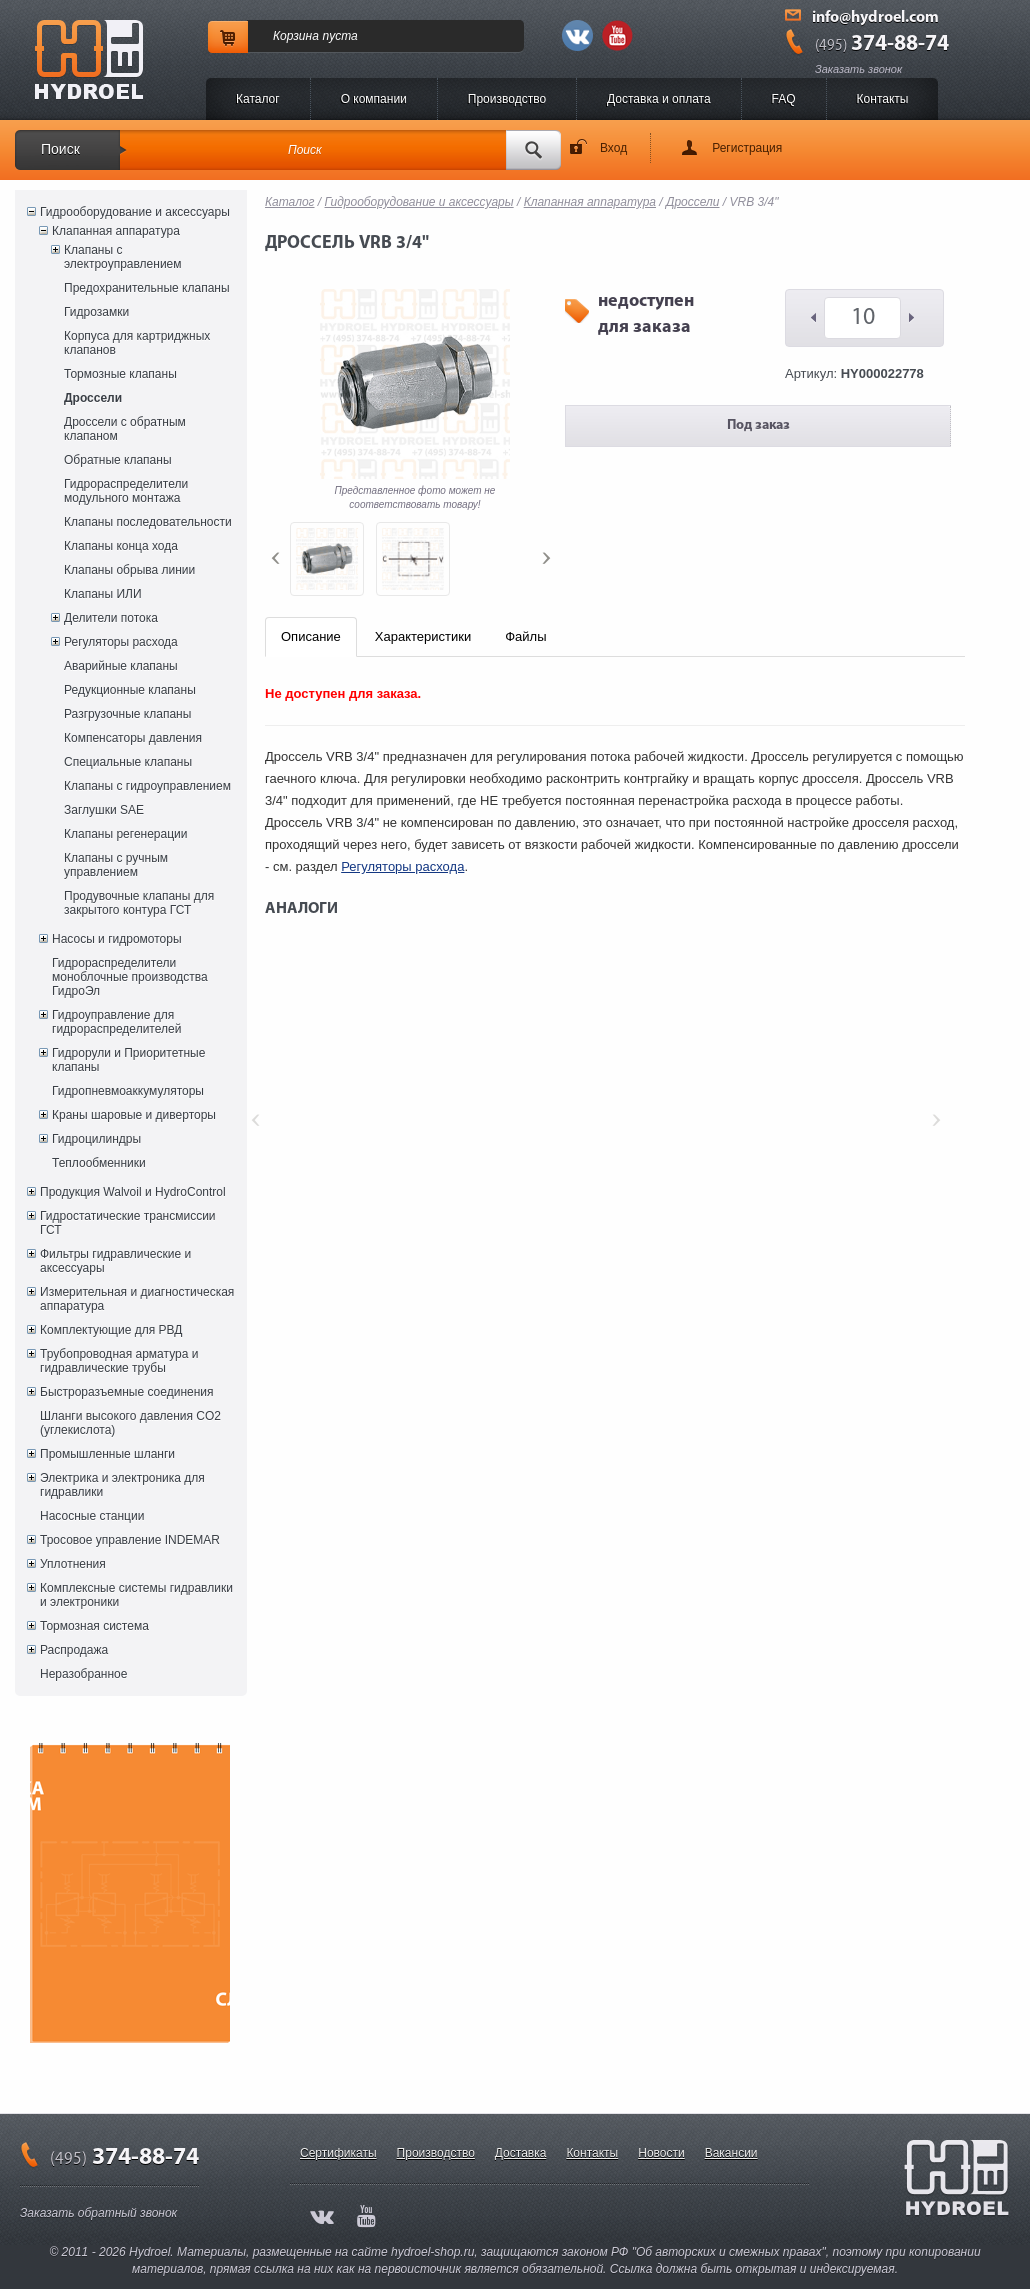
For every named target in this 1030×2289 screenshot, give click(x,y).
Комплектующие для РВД (111, 1330)
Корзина (296, 36)
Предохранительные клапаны (147, 288)
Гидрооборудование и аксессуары (135, 212)
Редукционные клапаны (130, 690)
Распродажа (74, 1650)
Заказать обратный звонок (98, 2213)
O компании (374, 99)
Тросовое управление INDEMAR (130, 1540)
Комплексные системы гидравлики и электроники (136, 1595)
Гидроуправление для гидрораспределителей (116, 1022)
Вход (613, 148)
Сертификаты (338, 2153)
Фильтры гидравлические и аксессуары (115, 1261)
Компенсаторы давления (133, 738)
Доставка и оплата (659, 99)
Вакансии (731, 2153)
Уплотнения (73, 1564)
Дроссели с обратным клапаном (125, 429)
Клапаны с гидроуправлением (147, 786)
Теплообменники (99, 1163)
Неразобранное (83, 1674)
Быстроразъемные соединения (127, 1392)
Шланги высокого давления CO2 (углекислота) (130, 1423)
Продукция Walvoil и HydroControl (133, 1192)
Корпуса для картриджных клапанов (137, 343)
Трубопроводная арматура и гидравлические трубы (119, 1361)
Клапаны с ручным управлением (116, 865)
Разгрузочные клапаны (127, 714)
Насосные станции (92, 1516)
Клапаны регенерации (126, 834)
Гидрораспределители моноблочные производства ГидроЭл (130, 977)
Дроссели (93, 398)
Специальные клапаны (128, 762)
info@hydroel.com (875, 18)
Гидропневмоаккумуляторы (128, 1091)
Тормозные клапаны (120, 374)
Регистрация (747, 148)
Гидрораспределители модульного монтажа (126, 491)
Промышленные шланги (107, 1454)
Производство (507, 99)
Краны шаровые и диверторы (134, 1115)
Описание (311, 636)
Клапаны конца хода (121, 546)
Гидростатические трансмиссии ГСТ (128, 1223)
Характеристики (423, 636)
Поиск (60, 149)
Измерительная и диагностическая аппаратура (137, 1299)
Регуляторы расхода (121, 642)
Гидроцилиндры (96, 1139)
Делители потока (111, 618)
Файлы (525, 636)
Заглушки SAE (104, 810)
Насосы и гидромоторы (117, 939)
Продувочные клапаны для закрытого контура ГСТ (139, 903)
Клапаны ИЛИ (103, 594)
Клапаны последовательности (148, 522)
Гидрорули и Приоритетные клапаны (128, 1060)
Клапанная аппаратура (116, 231)
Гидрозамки (96, 312)
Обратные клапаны (118, 460)
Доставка (521, 2153)
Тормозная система (94, 1626)
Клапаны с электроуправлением (123, 257)
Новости (661, 2153)
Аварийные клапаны (121, 666)
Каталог (258, 99)
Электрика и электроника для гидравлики (122, 1485)
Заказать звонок (858, 69)
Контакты (883, 99)
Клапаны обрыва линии (129, 570)
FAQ (784, 99)
